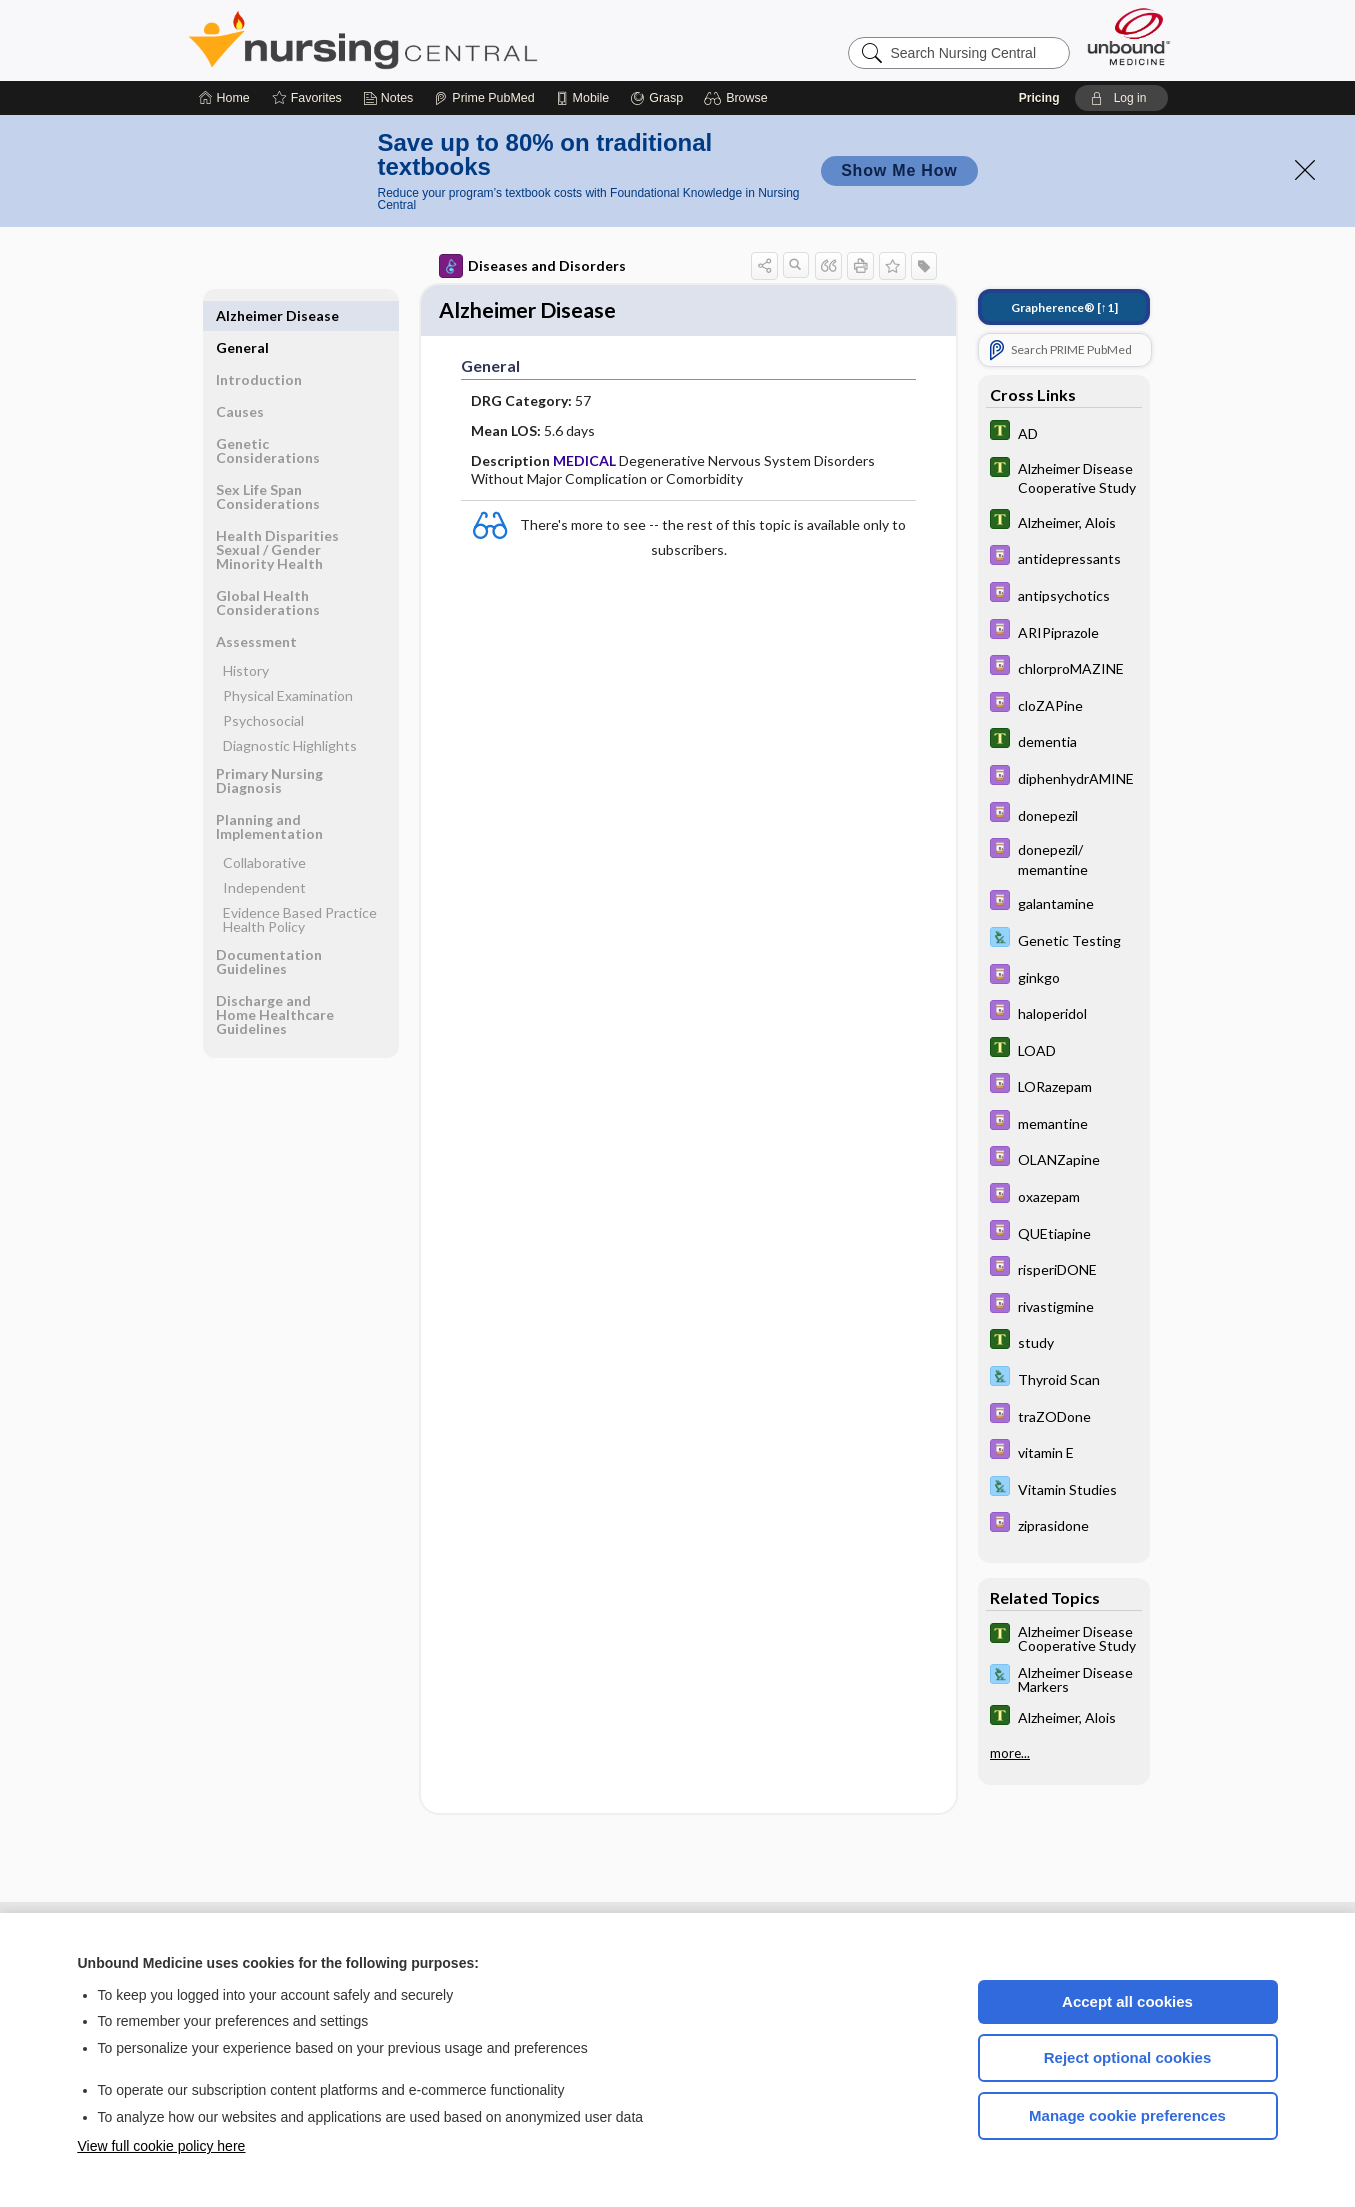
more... (1010, 1753)
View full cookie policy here (162, 2146)
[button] (738, 98)
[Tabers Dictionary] (1064, 432)
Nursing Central (438, 40)
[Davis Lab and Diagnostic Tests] (1064, 939)
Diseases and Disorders (532, 266)
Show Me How (899, 170)
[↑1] (1064, 307)
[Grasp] (656, 98)
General (242, 315)
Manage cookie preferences (1127, 2115)
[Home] (224, 98)
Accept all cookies (1127, 2001)
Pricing (1039, 98)
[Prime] (484, 98)
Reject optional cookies (1128, 2057)
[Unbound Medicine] (1129, 36)
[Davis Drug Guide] (1064, 557)
